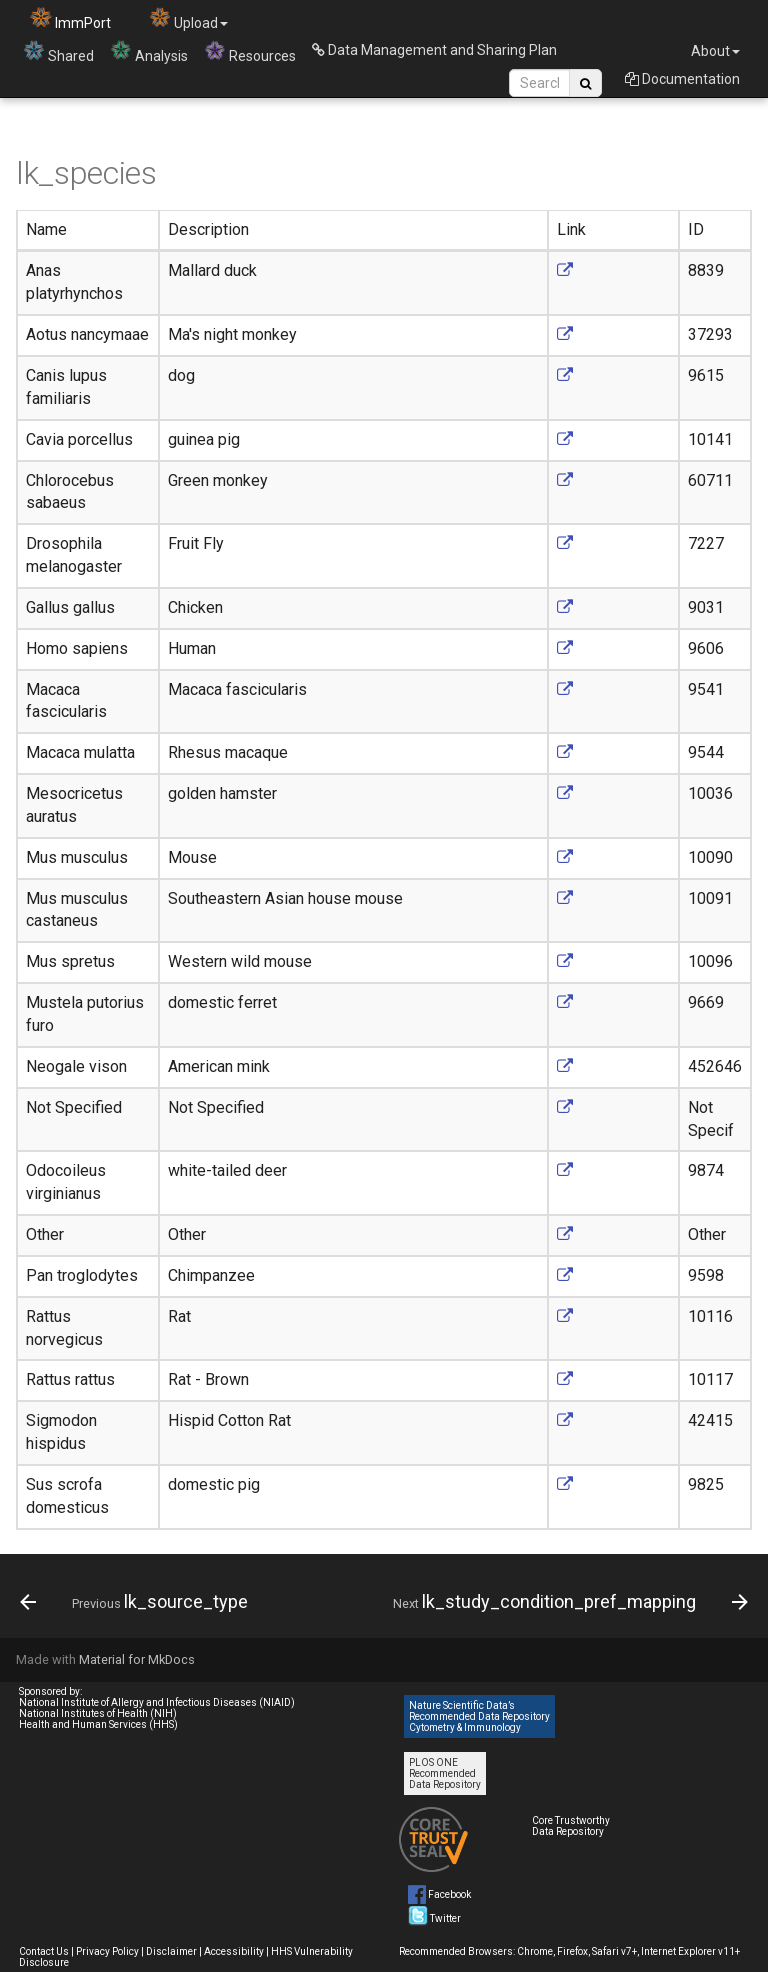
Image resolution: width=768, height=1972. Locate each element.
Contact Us (44, 1951)
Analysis (149, 51)
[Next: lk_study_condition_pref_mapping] (568, 1602)
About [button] (715, 51)
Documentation (682, 79)
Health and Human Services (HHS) (98, 1724)
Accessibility (234, 1951)
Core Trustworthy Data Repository (571, 1826)
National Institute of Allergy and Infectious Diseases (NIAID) (157, 1702)
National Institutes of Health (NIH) (98, 1713)
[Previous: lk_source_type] (136, 1602)
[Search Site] (539, 83)
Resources (250, 51)
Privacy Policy (107, 1951)
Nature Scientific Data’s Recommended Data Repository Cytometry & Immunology (479, 1716)
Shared (58, 51)
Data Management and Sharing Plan (434, 50)
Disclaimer (171, 1951)
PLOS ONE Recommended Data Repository (445, 1773)
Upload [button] (188, 18)
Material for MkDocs (137, 1659)
